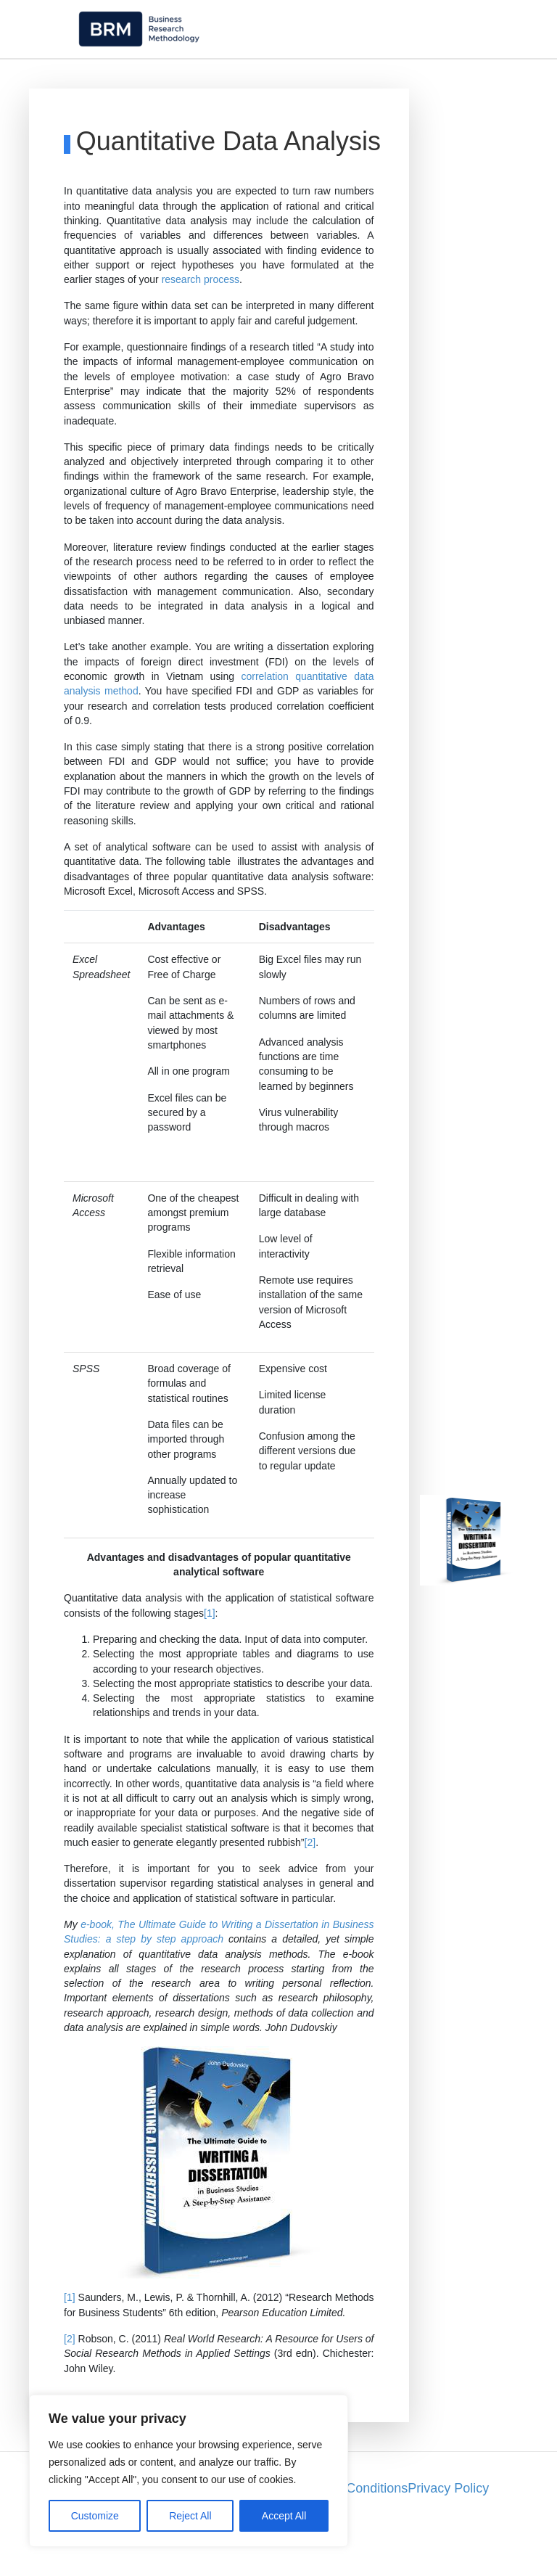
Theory (511, 77)
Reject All (190, 2516)
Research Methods (353, 77)
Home (42, 77)
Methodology (112, 77)
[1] (209, 1651)
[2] (310, 1880)
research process (200, 318)
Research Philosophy (225, 77)
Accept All (284, 2516)
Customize (95, 2516)
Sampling (448, 77)
